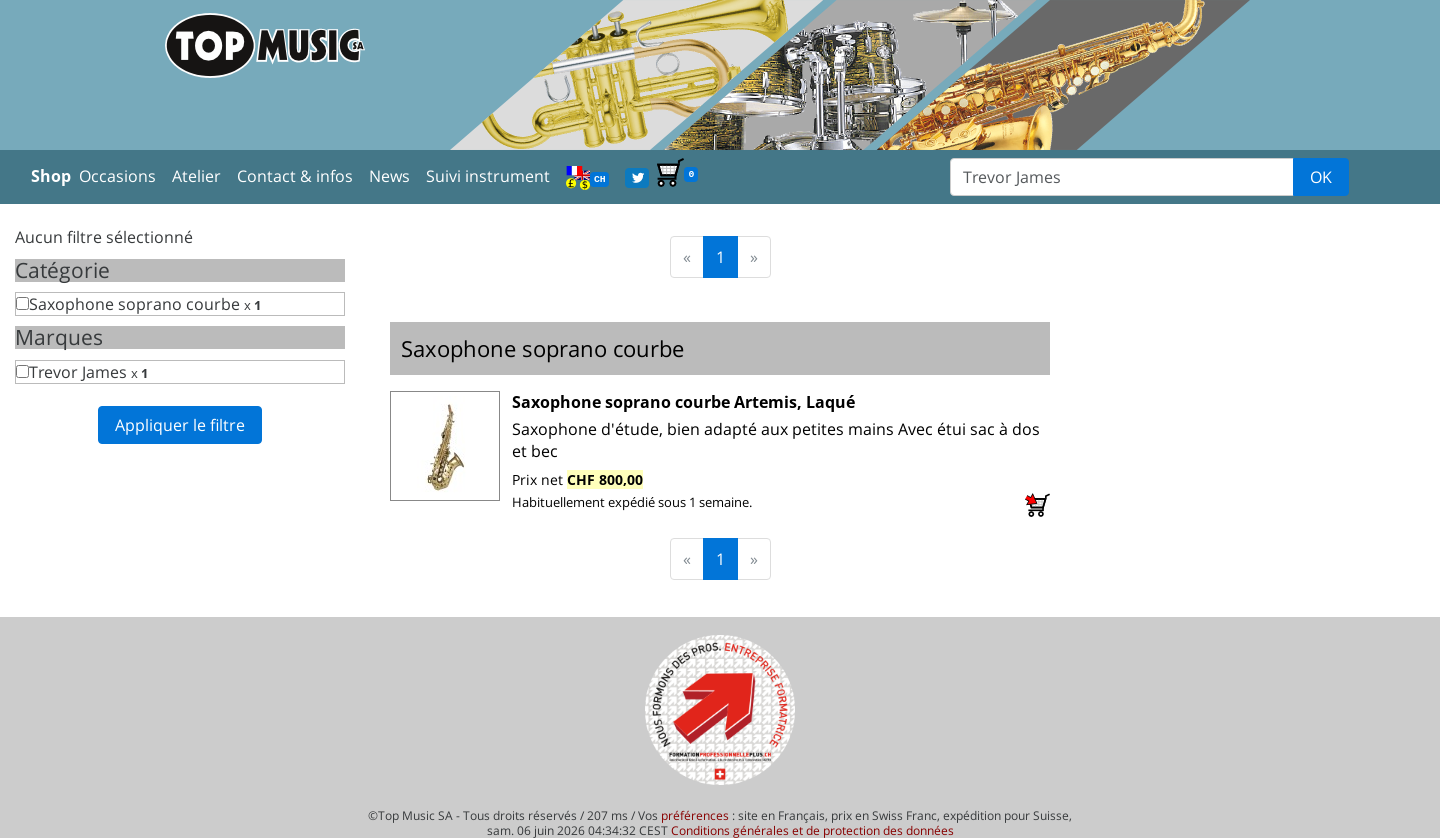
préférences (695, 815)
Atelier (196, 176)
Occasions (117, 176)
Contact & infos (295, 176)
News (389, 176)
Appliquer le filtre (180, 425)
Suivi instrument (488, 176)
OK (1321, 177)
